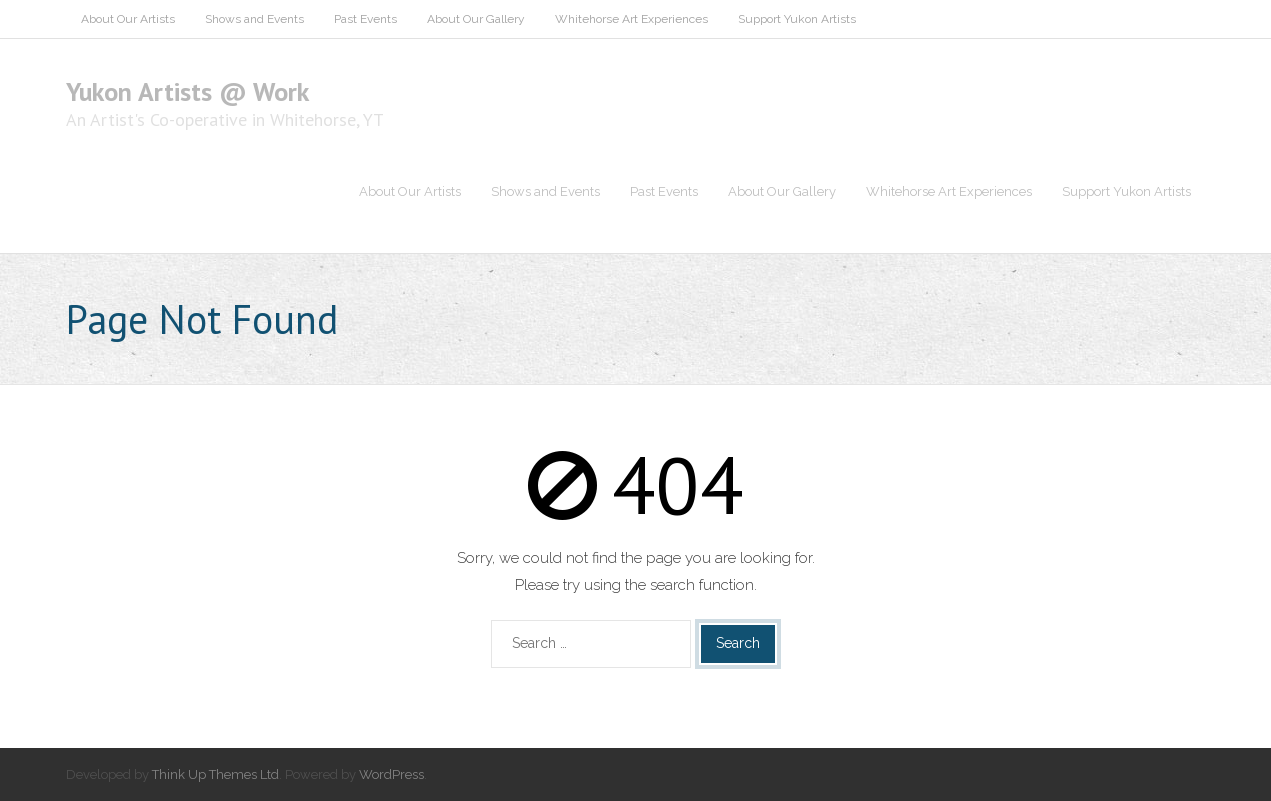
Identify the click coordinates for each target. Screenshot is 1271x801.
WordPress (391, 774)
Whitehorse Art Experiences (631, 19)
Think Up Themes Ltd (215, 774)
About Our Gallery (476, 19)
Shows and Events (254, 19)
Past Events (365, 19)
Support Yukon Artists (797, 19)
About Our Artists (128, 19)
